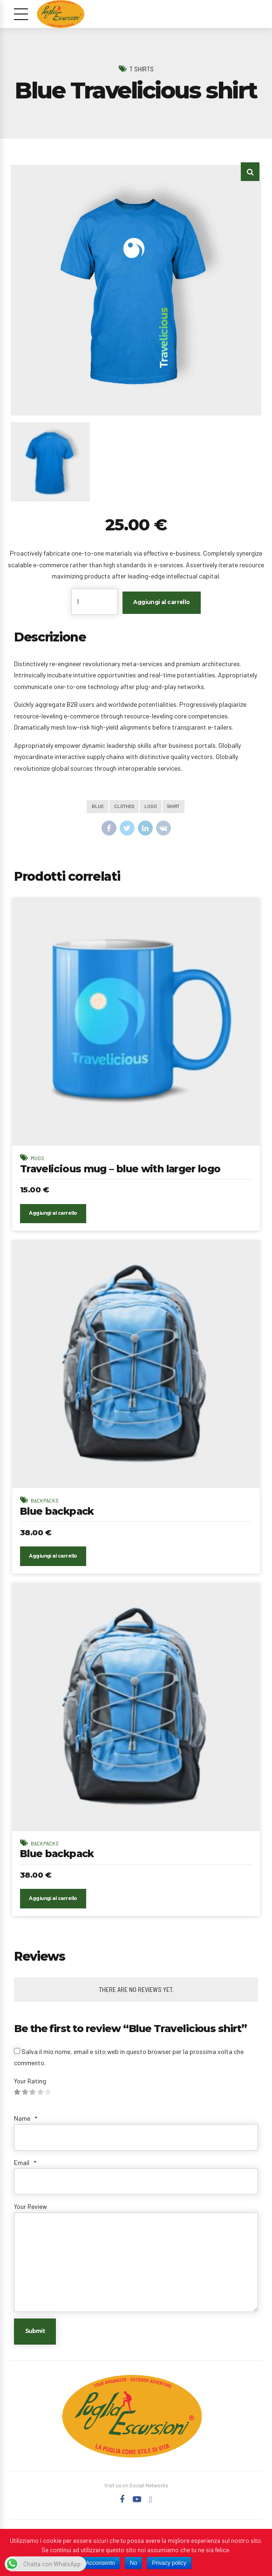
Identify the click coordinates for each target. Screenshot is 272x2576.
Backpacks (45, 1504)
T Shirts (141, 68)
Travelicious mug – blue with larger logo (125, 1169)
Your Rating (30, 2090)
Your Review (30, 2215)
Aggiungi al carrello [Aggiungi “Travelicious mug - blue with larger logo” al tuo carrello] (53, 1216)
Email (25, 2171)
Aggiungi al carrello (161, 602)
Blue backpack (59, 1515)
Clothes (123, 807)
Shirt (174, 807)
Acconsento (100, 2563)
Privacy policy (169, 2563)
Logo (151, 807)
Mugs (38, 1159)
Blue (96, 807)
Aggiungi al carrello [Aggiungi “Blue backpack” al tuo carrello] (53, 1562)
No (133, 2563)
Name (25, 2127)
